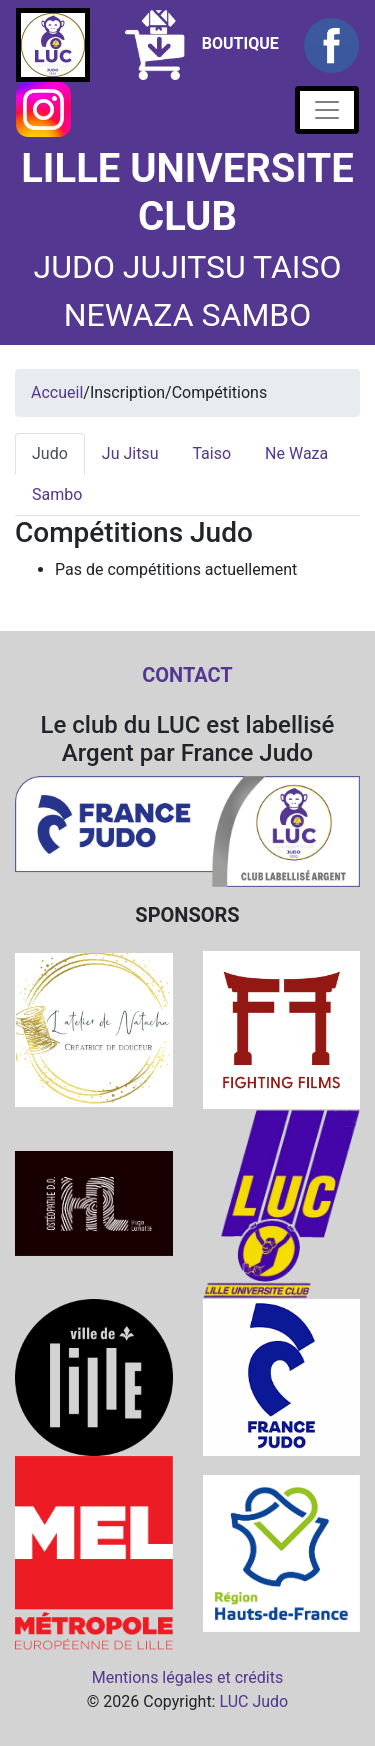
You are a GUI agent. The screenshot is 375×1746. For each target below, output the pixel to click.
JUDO (73, 267)
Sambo (57, 494)
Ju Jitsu (130, 453)
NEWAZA (129, 315)
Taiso (211, 453)
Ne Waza (296, 453)
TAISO (297, 267)
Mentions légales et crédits (188, 1677)
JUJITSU (184, 267)
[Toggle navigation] (327, 110)
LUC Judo (253, 1701)
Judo (50, 453)
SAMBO (257, 315)
